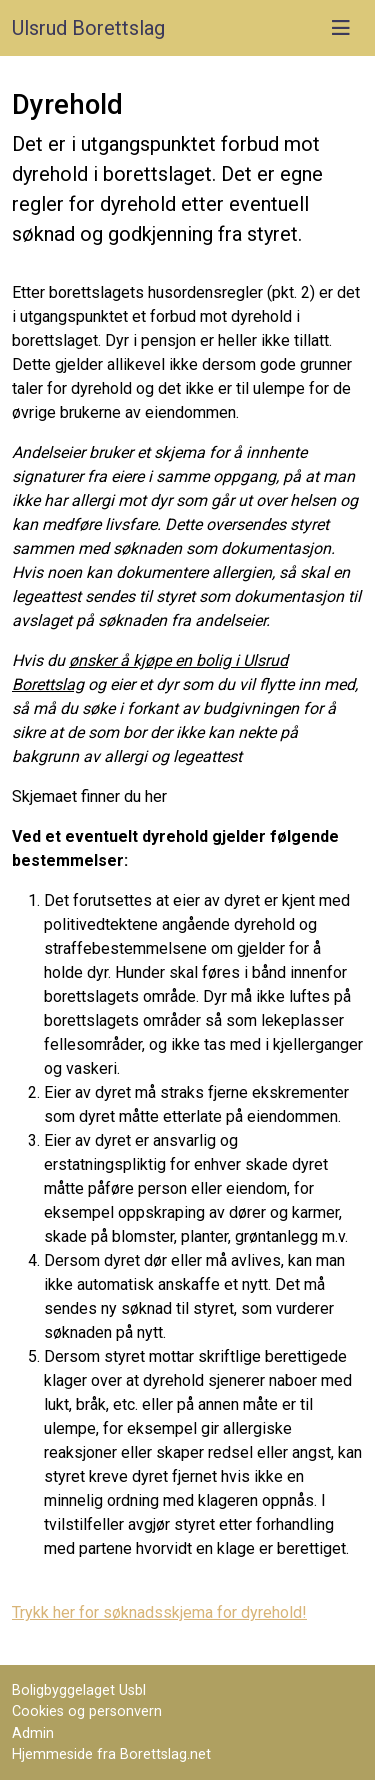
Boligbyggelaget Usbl (79, 1690)
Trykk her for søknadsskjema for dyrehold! (159, 1612)
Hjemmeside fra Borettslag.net (111, 1754)
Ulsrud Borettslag (88, 28)
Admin (33, 1733)
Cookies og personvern (87, 1711)
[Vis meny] (341, 28)
